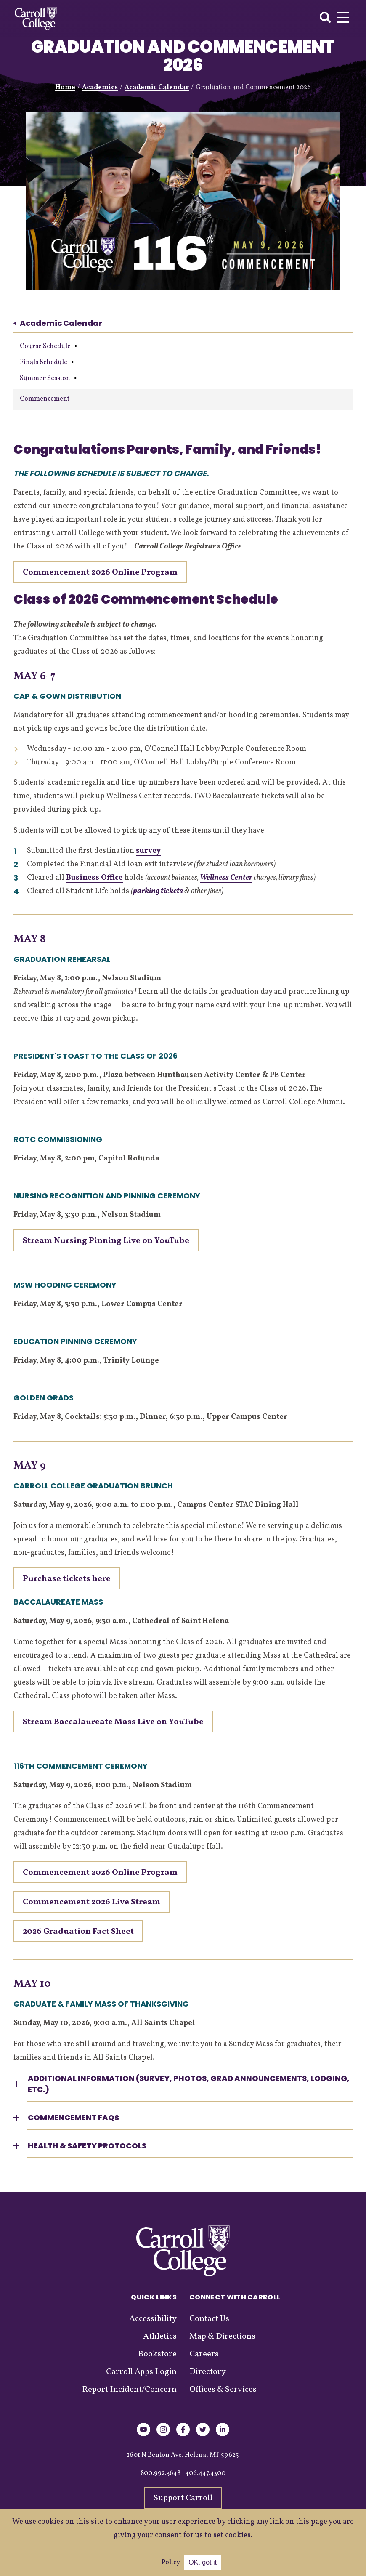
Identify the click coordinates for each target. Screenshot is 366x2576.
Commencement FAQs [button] (73, 2117)
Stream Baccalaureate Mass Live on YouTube (113, 1722)
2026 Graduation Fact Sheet (78, 1931)
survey (148, 851)
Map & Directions (222, 2336)
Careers (204, 2354)
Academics (100, 87)
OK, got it (202, 2562)
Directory (207, 2372)
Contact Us (209, 2319)
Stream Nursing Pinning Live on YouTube (106, 1241)
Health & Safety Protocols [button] (87, 2145)
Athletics (160, 2336)
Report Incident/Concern (129, 2389)
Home (65, 87)
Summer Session (48, 378)
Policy (171, 2562)
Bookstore (157, 2354)
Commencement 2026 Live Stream (91, 1902)
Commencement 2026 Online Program (100, 1873)
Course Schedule (48, 346)
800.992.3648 (160, 2473)
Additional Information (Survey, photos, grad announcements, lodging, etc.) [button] (189, 2083)
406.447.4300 (205, 2473)
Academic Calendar (157, 87)
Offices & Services (223, 2389)
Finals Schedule (47, 362)
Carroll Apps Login (141, 2372)
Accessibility (153, 2319)
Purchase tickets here (67, 1579)
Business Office (94, 878)
